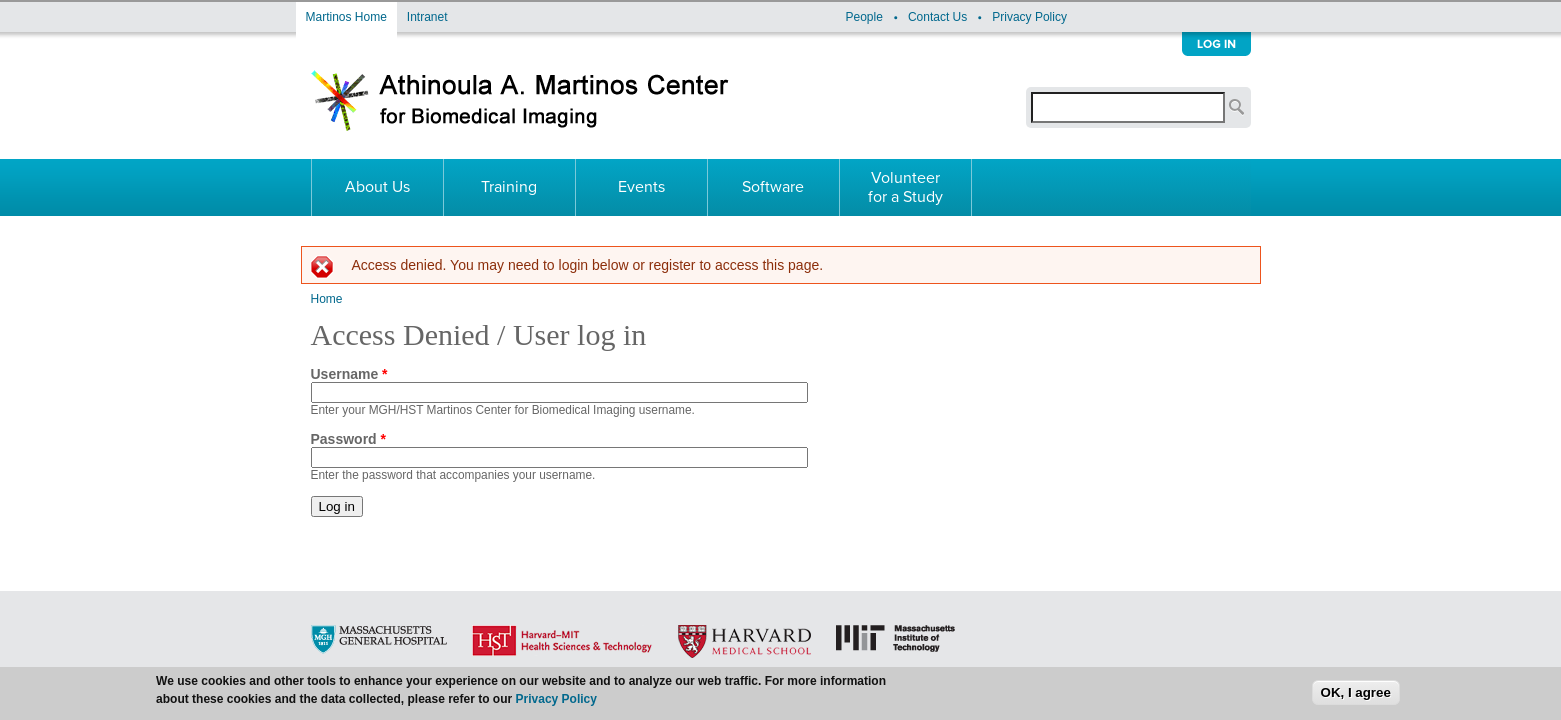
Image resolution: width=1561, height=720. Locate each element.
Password (348, 439)
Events (641, 187)
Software (773, 187)
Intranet (427, 17)
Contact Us (937, 17)
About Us (377, 187)
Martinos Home (346, 17)
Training (509, 187)
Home (327, 299)
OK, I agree (1356, 695)
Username (349, 374)
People (864, 17)
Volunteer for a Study (905, 187)
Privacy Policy (1029, 17)
